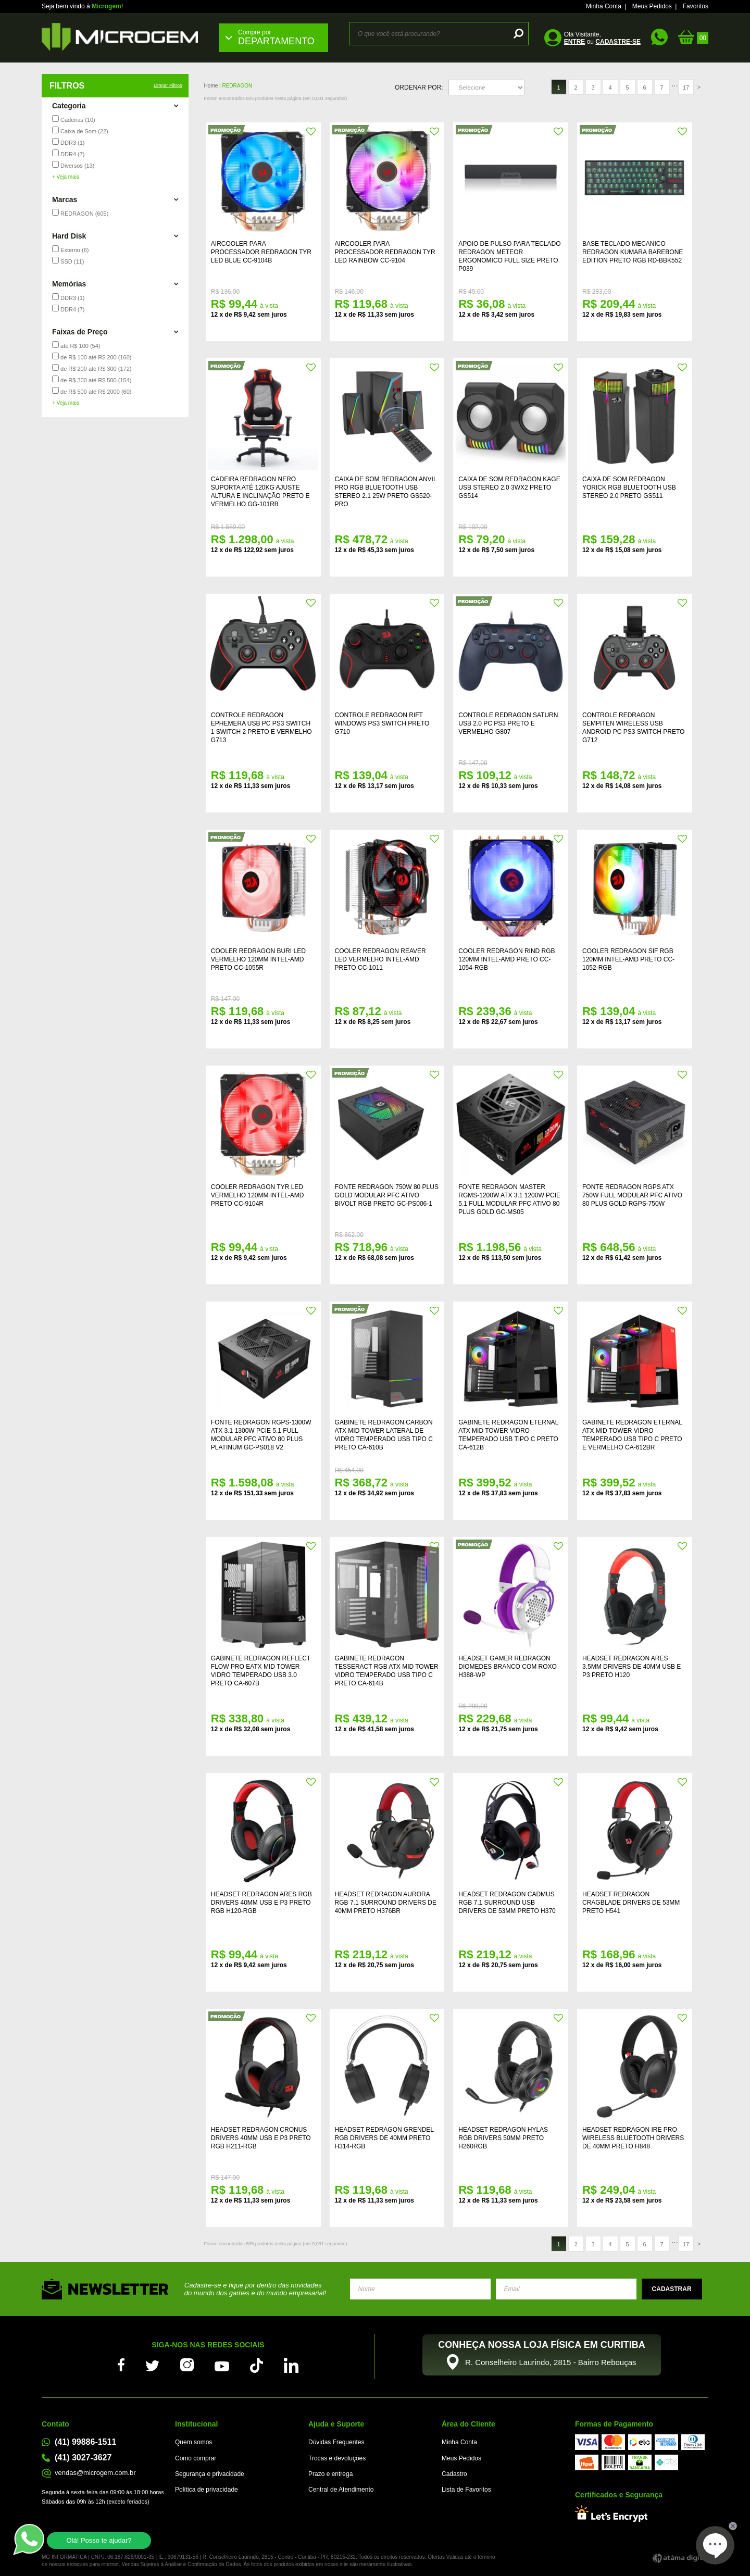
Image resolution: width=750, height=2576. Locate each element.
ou (602, 41)
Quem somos (193, 2442)
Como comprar (195, 2458)
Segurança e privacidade (209, 2474)
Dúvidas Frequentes (336, 2442)
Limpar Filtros (168, 85)
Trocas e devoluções (337, 2458)
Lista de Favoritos (466, 2489)
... (674, 83)
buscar (517, 33)
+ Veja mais (65, 177)
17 (686, 87)
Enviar (672, 2289)
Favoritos (695, 6)
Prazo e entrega (330, 2474)
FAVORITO (311, 132)
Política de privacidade (206, 2489)
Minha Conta (603, 6)
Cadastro (454, 2474)
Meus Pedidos (652, 6)
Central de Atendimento (340, 2489)
